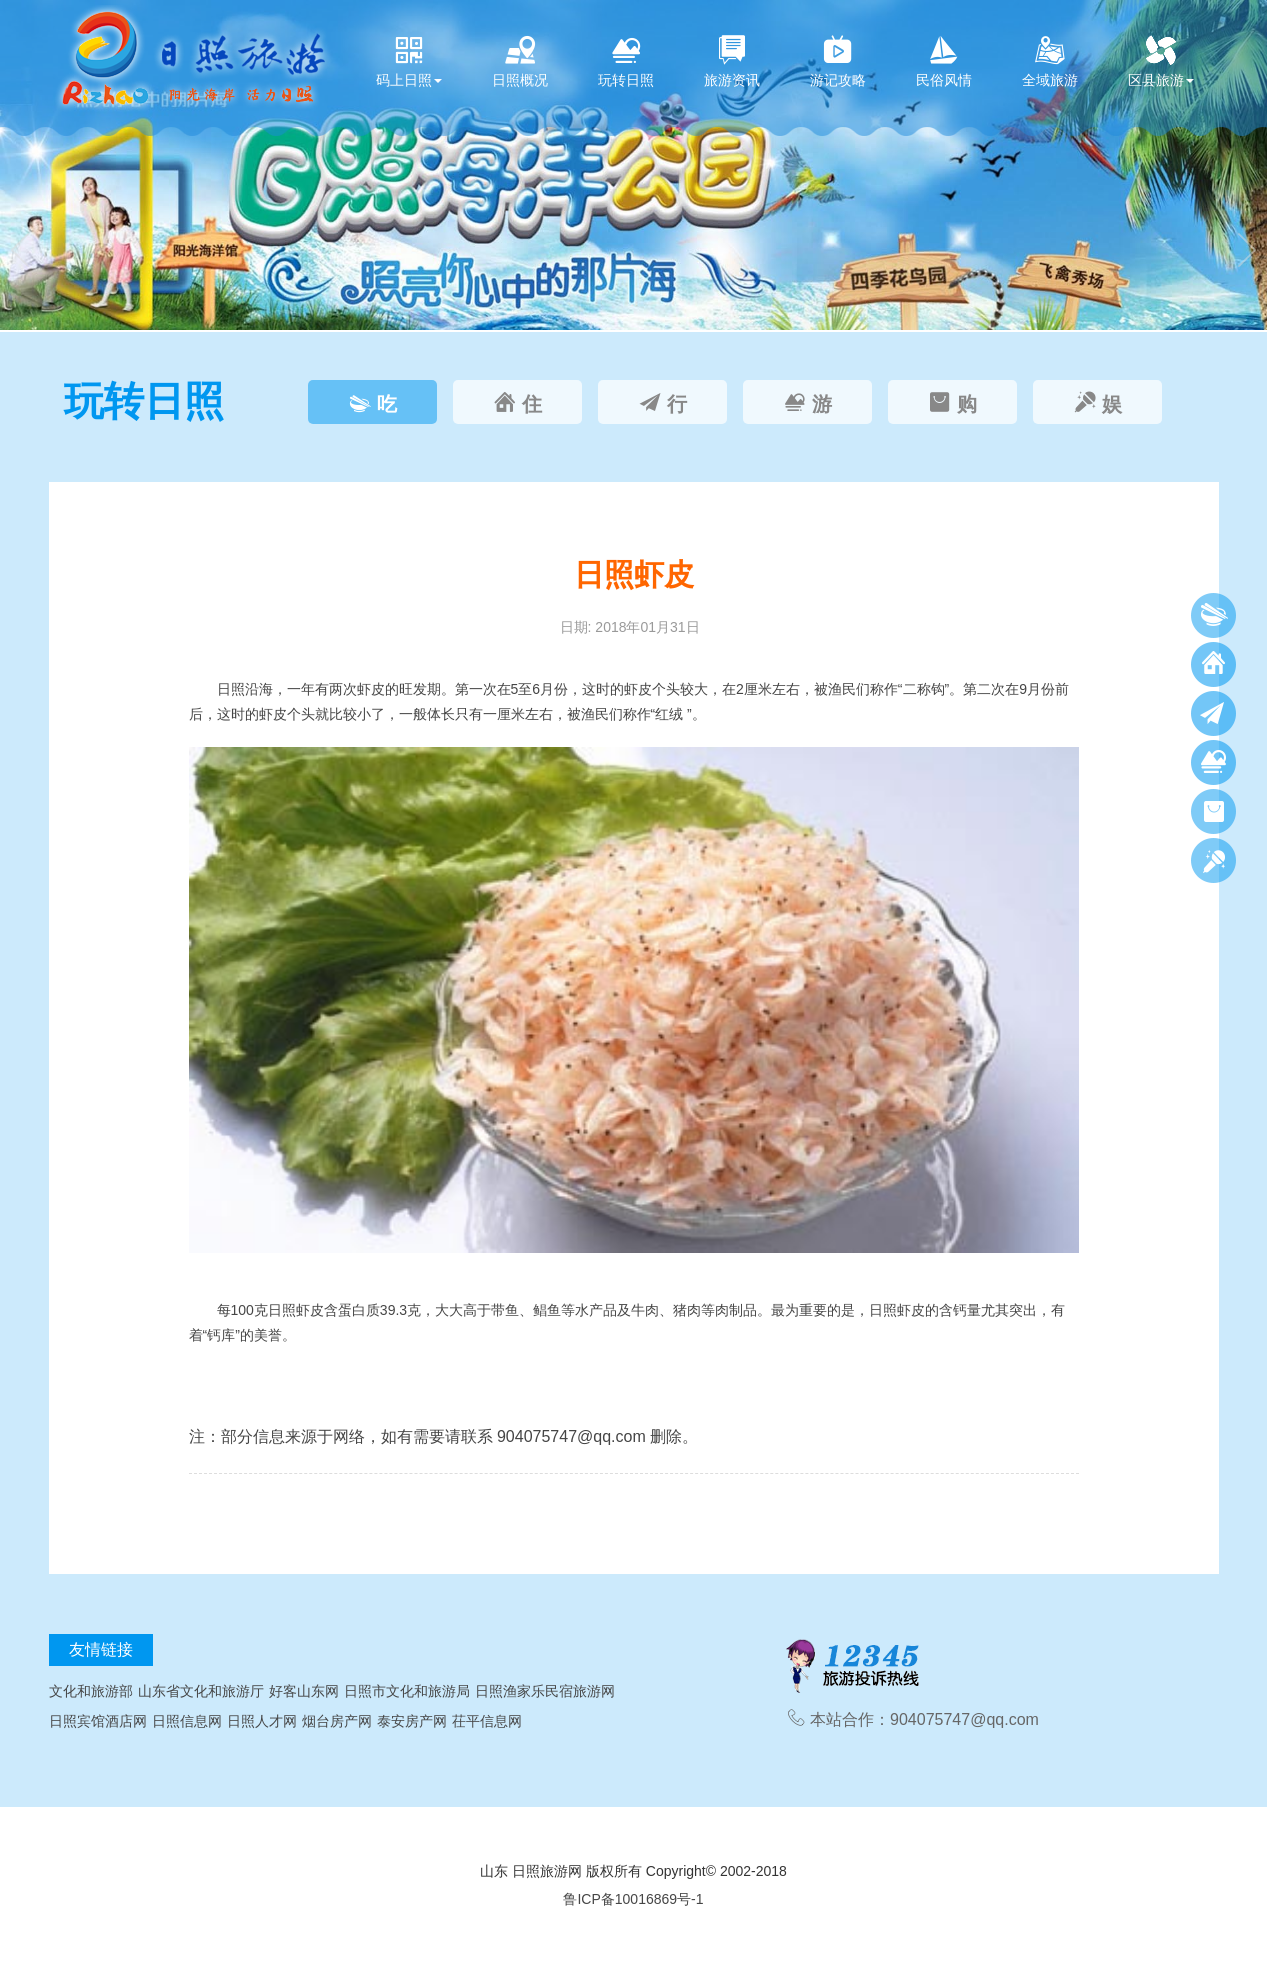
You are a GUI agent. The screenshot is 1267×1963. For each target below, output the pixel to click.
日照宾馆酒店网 (98, 1721)
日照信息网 (187, 1721)
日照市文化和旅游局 (407, 1691)
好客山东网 (304, 1691)
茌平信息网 (487, 1721)
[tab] (372, 402)
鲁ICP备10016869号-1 (633, 1899)
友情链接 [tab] (101, 1649)
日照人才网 (262, 1721)
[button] (20, 165)
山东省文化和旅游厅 (201, 1691)
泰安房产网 (412, 1721)
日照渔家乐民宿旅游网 (545, 1691)
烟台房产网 (337, 1721)
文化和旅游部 (91, 1691)
